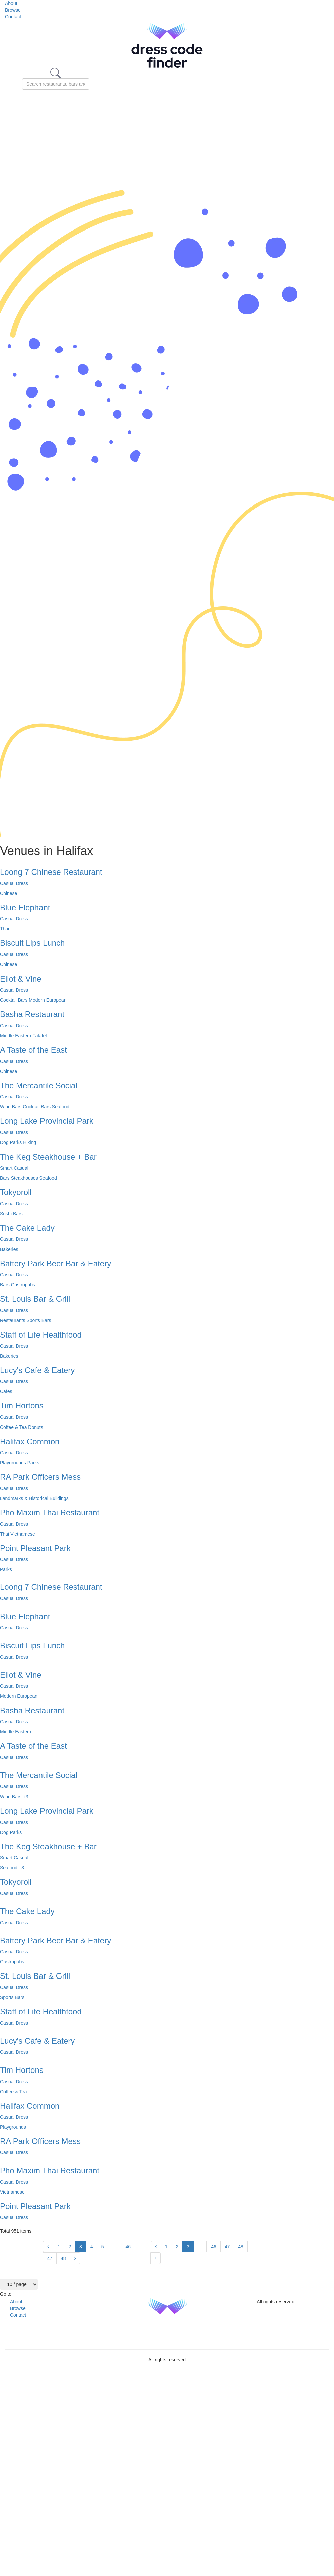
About (11, 3)
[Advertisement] (167, 140)
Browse (13, 10)
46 (128, 2246)
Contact (13, 16)
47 (49, 2258)
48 (63, 2258)
